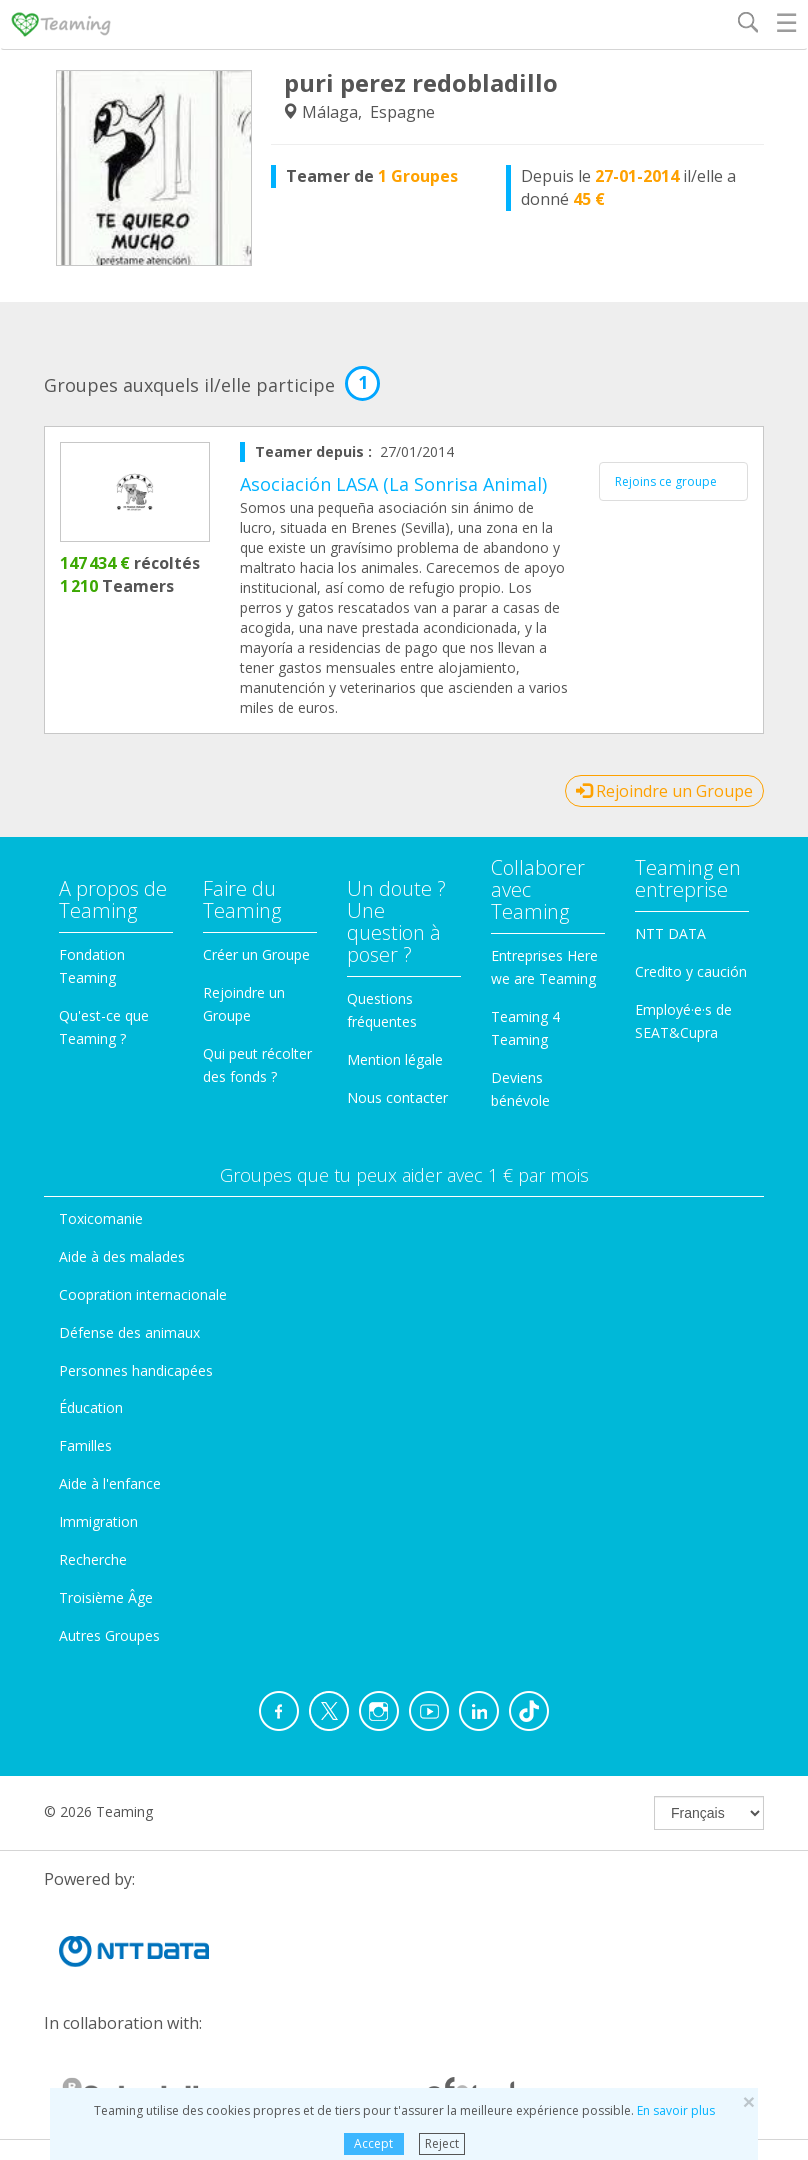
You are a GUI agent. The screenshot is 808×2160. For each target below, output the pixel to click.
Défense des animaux (129, 1332)
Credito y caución (691, 971)
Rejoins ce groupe (666, 481)
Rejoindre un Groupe (664, 791)
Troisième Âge (106, 1597)
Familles (85, 1445)
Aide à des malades (122, 1256)
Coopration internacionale (143, 1294)
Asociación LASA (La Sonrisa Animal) (393, 484)
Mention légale (395, 1059)
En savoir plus (676, 2110)
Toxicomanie (101, 1218)
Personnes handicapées (136, 1370)
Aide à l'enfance (110, 1483)
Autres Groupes (109, 1635)
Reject (442, 2143)
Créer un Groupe (256, 954)
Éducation (91, 1407)
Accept (373, 2143)
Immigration (98, 1521)
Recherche (93, 1559)
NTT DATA (670, 933)
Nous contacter (397, 1097)
